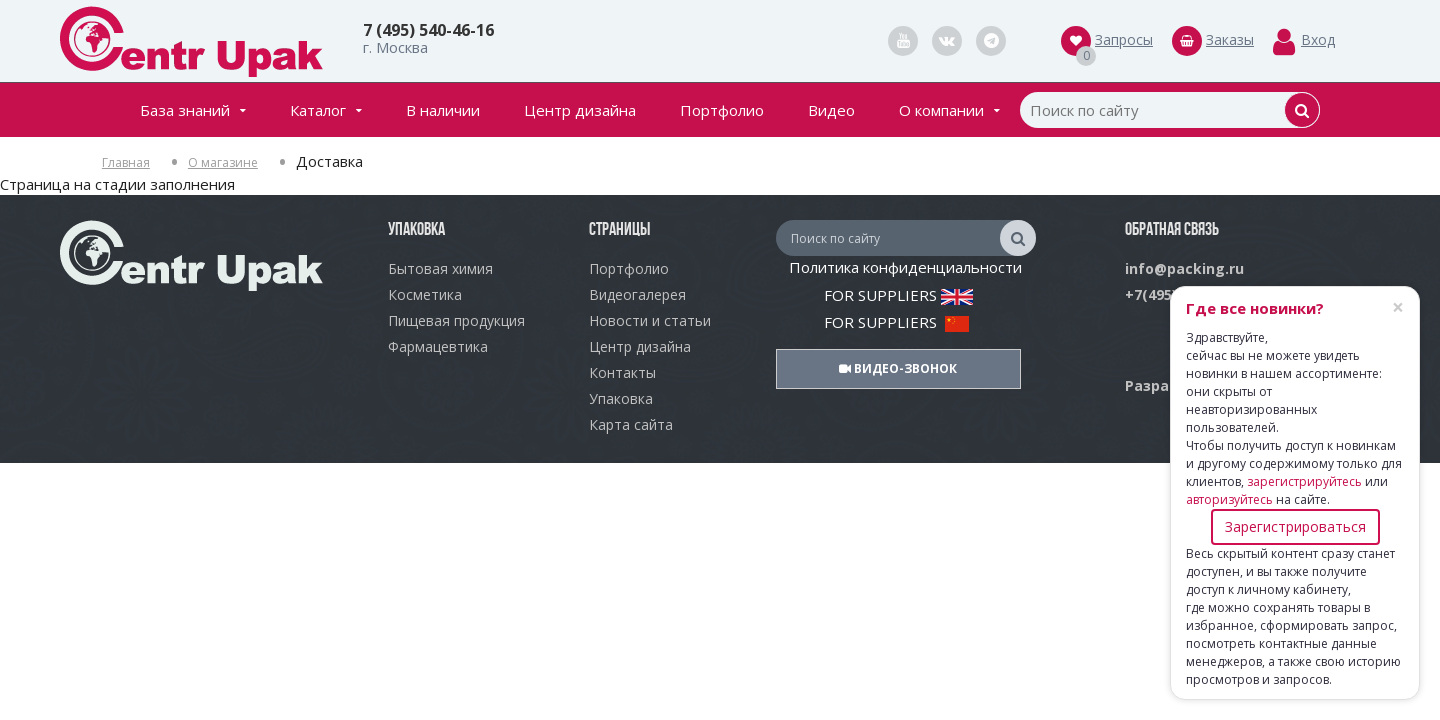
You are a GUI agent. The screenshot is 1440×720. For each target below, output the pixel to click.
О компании (949, 110)
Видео (831, 110)
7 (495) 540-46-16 (428, 30)
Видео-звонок (898, 368)
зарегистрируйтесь (1304, 481)
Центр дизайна (580, 110)
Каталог (326, 110)
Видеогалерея (637, 294)
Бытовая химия (440, 268)
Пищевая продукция (456, 320)
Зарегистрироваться (1295, 526)
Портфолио (722, 110)
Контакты (622, 372)
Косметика (425, 294)
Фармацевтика (438, 346)
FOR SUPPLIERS (898, 295)
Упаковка (621, 398)
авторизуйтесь (1229, 499)
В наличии (443, 110)
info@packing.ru (1184, 268)
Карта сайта (631, 424)
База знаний (193, 110)
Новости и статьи (650, 320)
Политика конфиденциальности (905, 267)
